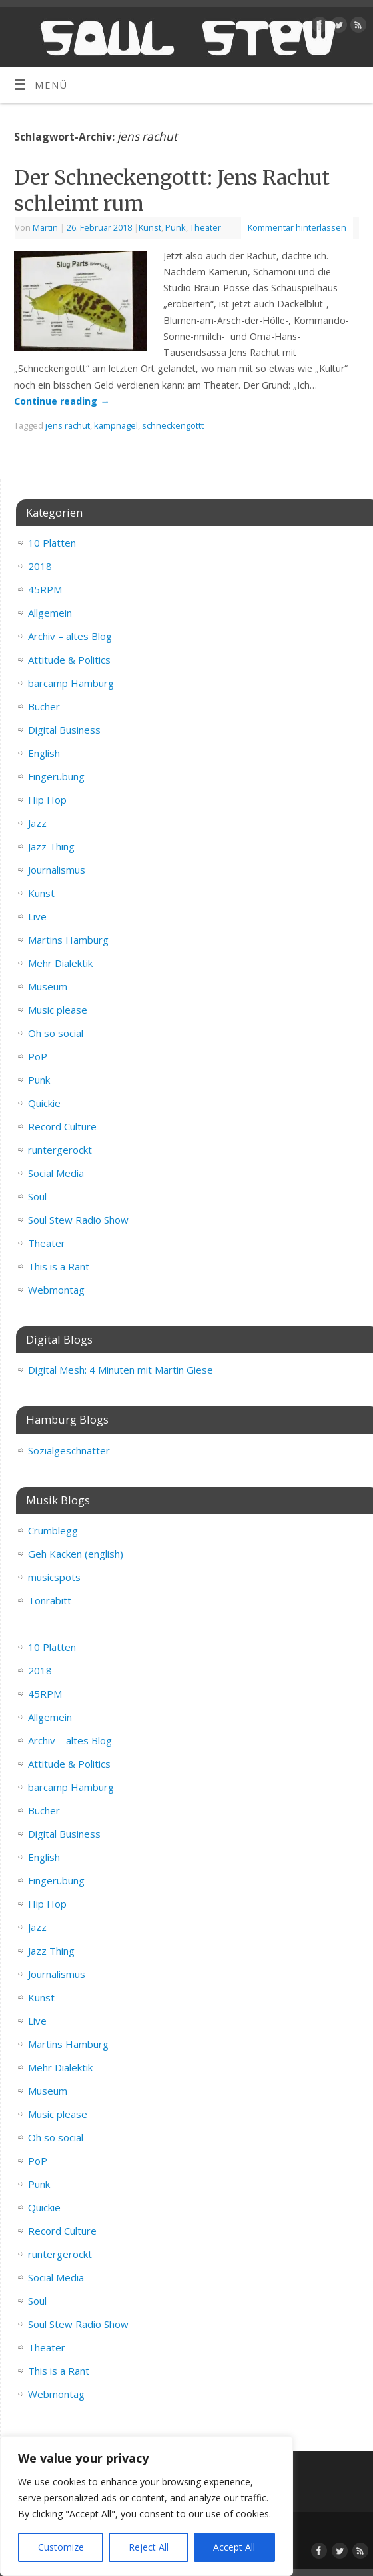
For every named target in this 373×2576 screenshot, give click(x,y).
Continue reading (61, 401)
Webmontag (56, 1289)
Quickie (44, 1103)
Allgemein (50, 612)
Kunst (150, 227)
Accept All (234, 2547)
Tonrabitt (49, 1600)
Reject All (149, 2547)
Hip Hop (47, 799)
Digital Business (64, 729)
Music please (57, 1009)
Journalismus (56, 869)
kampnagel (116, 425)
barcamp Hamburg (71, 683)
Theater (205, 227)
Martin (45, 227)
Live (37, 916)
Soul (37, 1196)
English (44, 753)
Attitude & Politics (69, 659)
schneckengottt (173, 425)
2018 (40, 566)
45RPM (45, 589)
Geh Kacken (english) (75, 1553)
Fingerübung (56, 776)
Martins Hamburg (68, 939)
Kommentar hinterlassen (297, 227)
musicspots (54, 1577)
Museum (47, 986)
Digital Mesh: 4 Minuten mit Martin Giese (120, 1369)
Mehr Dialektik (60, 963)
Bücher (44, 706)
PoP (37, 1056)
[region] (146, 2506)
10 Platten (52, 542)
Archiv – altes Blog (70, 636)
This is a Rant (58, 1266)
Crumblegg (53, 1530)
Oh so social (55, 1033)
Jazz (37, 823)
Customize (61, 2547)
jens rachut (67, 425)
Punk (175, 227)
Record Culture (62, 1126)
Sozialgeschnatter (69, 1450)
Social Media (56, 1173)
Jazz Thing (51, 846)
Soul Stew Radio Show (78, 1219)
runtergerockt (60, 1149)
